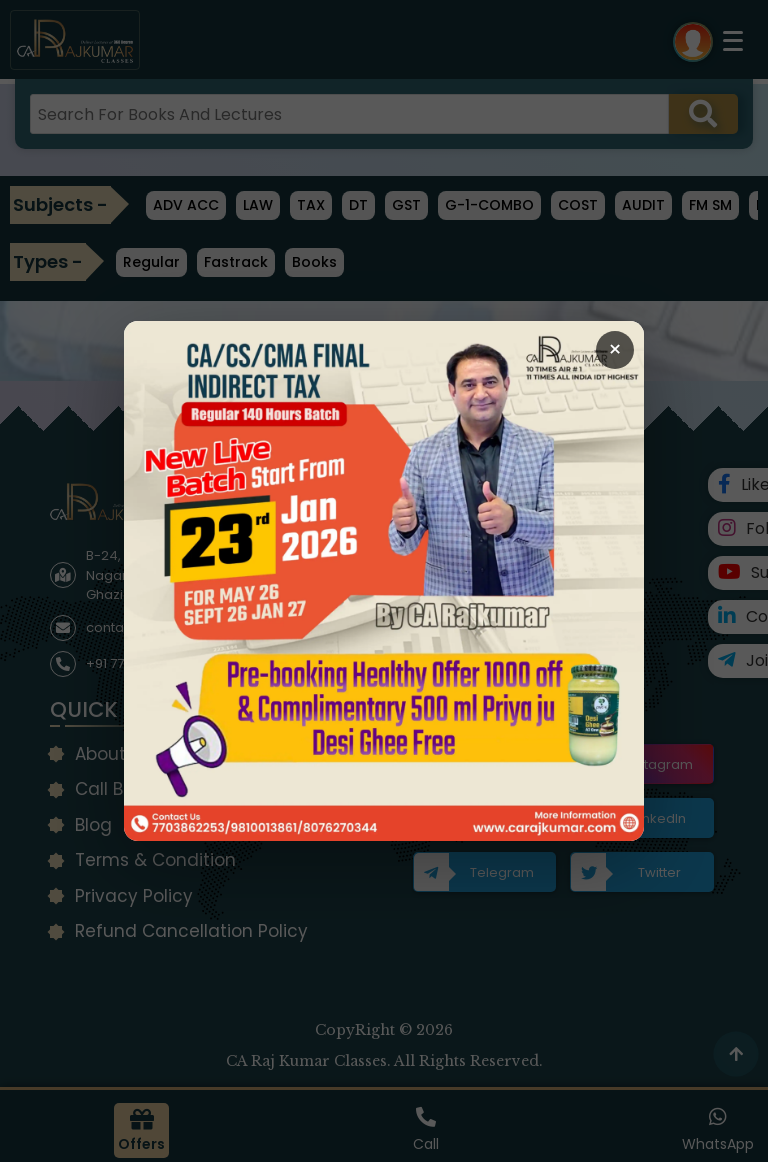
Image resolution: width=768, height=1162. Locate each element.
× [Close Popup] (615, 349)
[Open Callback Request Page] (384, 581)
